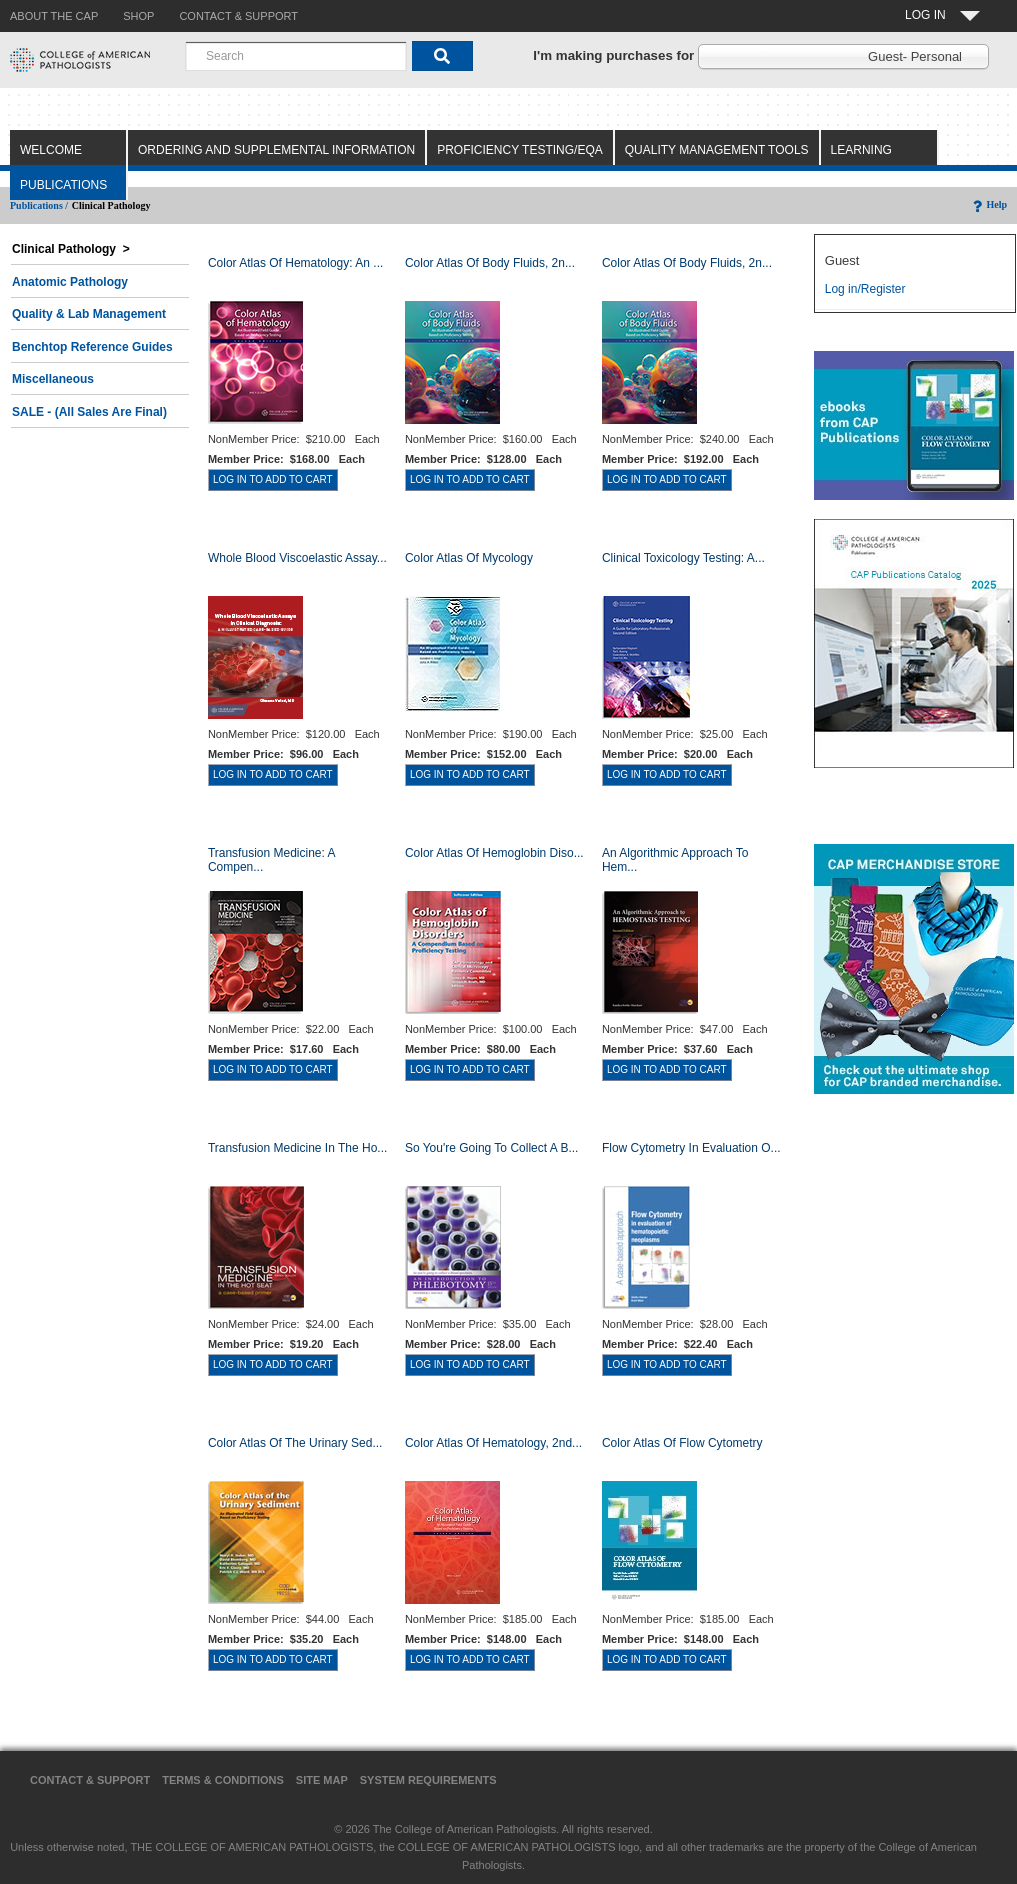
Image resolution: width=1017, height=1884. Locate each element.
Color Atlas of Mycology (469, 558)
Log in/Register (865, 289)
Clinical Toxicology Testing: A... (683, 558)
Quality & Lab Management (89, 314)
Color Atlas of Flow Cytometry (682, 1443)
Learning (861, 150)
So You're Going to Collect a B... (492, 1148)
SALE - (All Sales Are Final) (89, 412)
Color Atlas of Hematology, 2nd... (493, 1443)
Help (988, 204)
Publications (63, 185)
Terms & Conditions (223, 1780)
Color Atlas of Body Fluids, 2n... (490, 263)
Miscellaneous (53, 379)
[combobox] (296, 56)
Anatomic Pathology (70, 282)
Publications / (39, 205)
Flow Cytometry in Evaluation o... (691, 1148)
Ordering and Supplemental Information (276, 150)
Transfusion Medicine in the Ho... (297, 1148)
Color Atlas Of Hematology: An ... (295, 263)
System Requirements (428, 1780)
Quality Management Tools (717, 150)
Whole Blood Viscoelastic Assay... (297, 558)
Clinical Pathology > (71, 249)
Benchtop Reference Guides (92, 347)
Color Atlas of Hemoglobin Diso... (494, 853)
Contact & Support (90, 1780)
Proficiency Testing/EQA (520, 150)
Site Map (322, 1780)
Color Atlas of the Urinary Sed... (295, 1443)
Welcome (51, 150)
